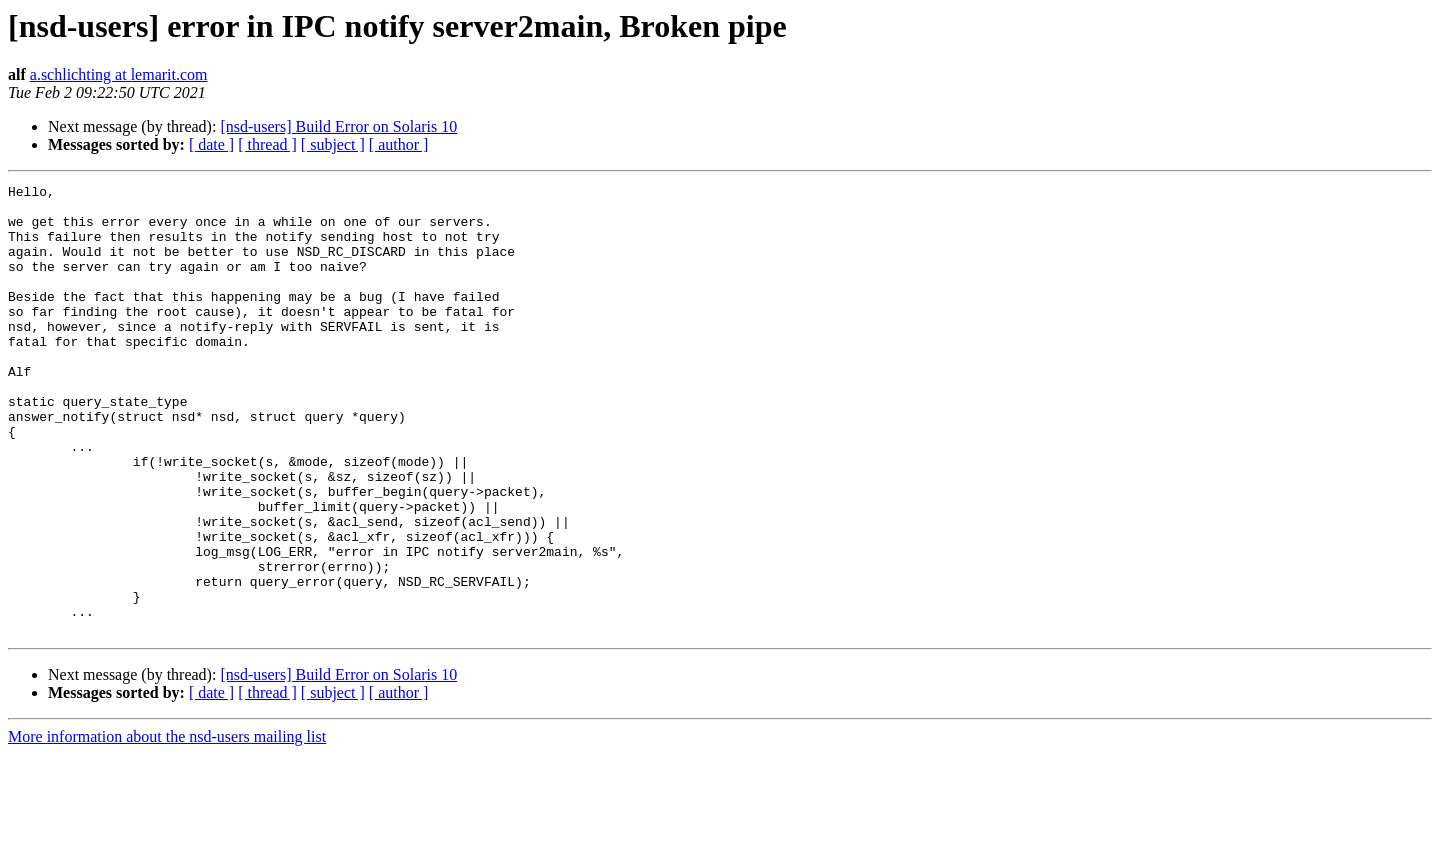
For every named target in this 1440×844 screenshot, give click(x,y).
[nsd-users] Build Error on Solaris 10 (338, 126)
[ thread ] (267, 144)
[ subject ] (333, 144)
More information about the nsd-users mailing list (167, 826)
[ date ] (211, 144)
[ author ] (399, 144)
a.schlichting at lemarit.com (119, 74)
